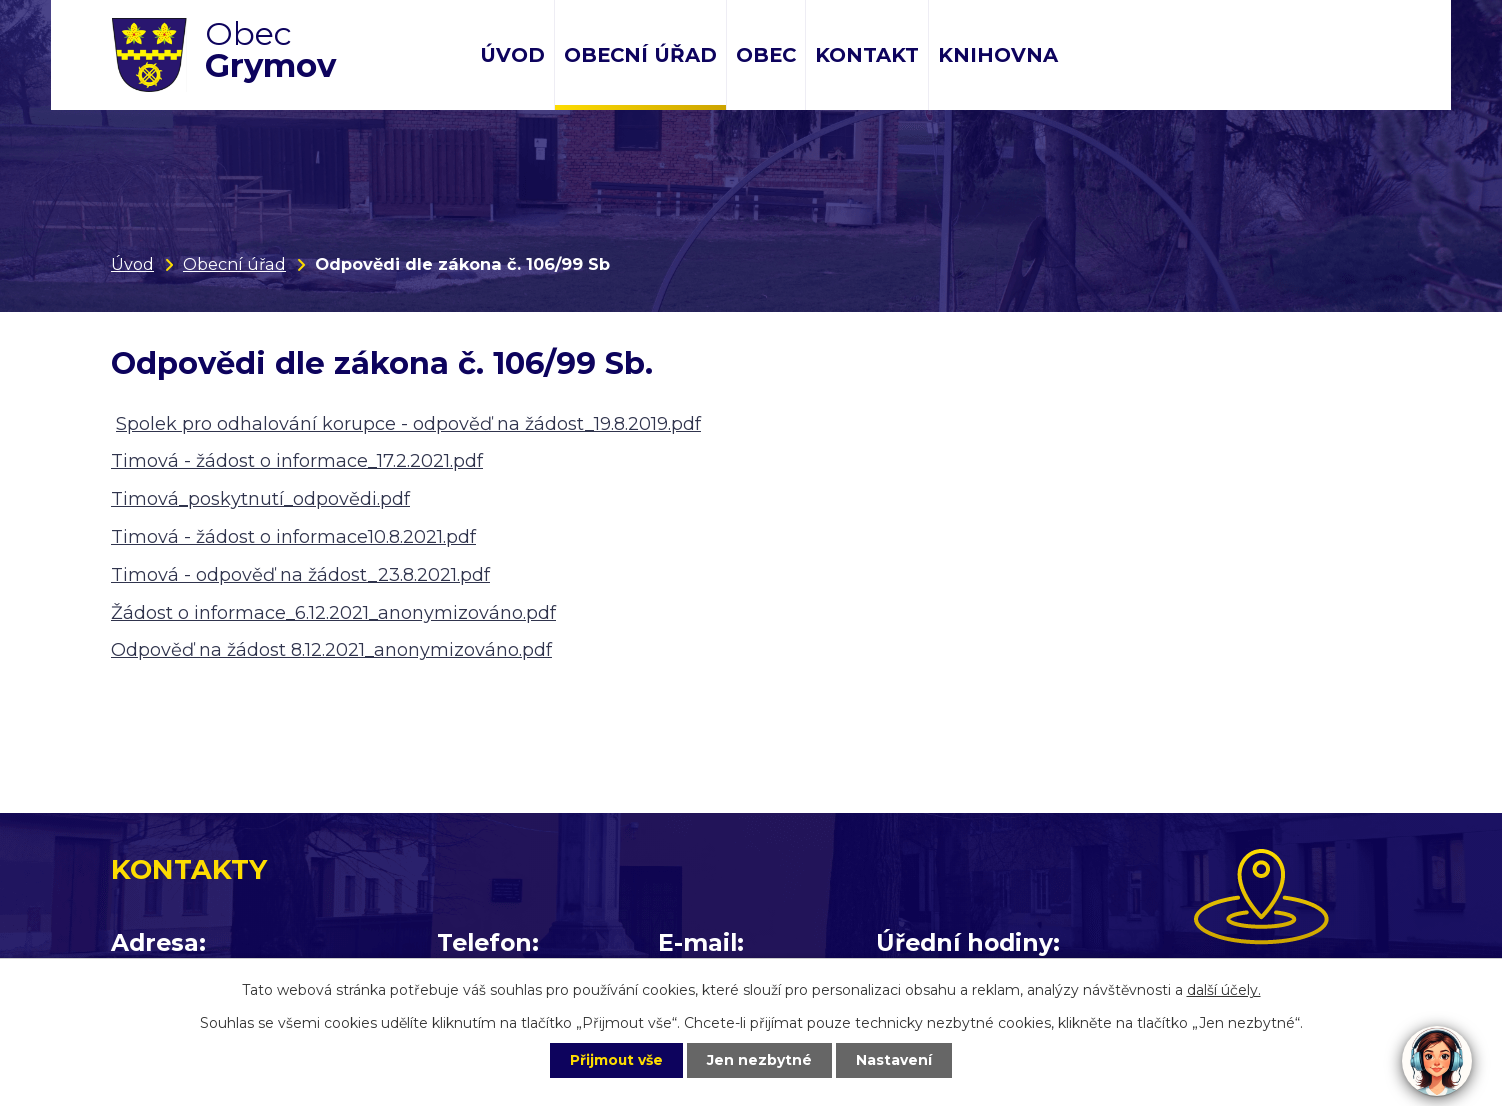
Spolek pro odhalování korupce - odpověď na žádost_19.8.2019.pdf (408, 424)
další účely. (1224, 989)
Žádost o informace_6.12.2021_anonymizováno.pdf (333, 613)
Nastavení (897, 1060)
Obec (766, 55)
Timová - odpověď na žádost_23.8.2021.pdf (300, 575)
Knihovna (998, 55)
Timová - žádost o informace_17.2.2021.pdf (297, 461)
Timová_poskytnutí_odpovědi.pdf (260, 499)
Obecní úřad (640, 55)
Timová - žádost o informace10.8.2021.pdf (293, 537)
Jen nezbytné (760, 1060)
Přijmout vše (615, 1060)
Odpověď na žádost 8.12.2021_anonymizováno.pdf (331, 650)
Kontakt (867, 55)
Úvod (512, 55)
